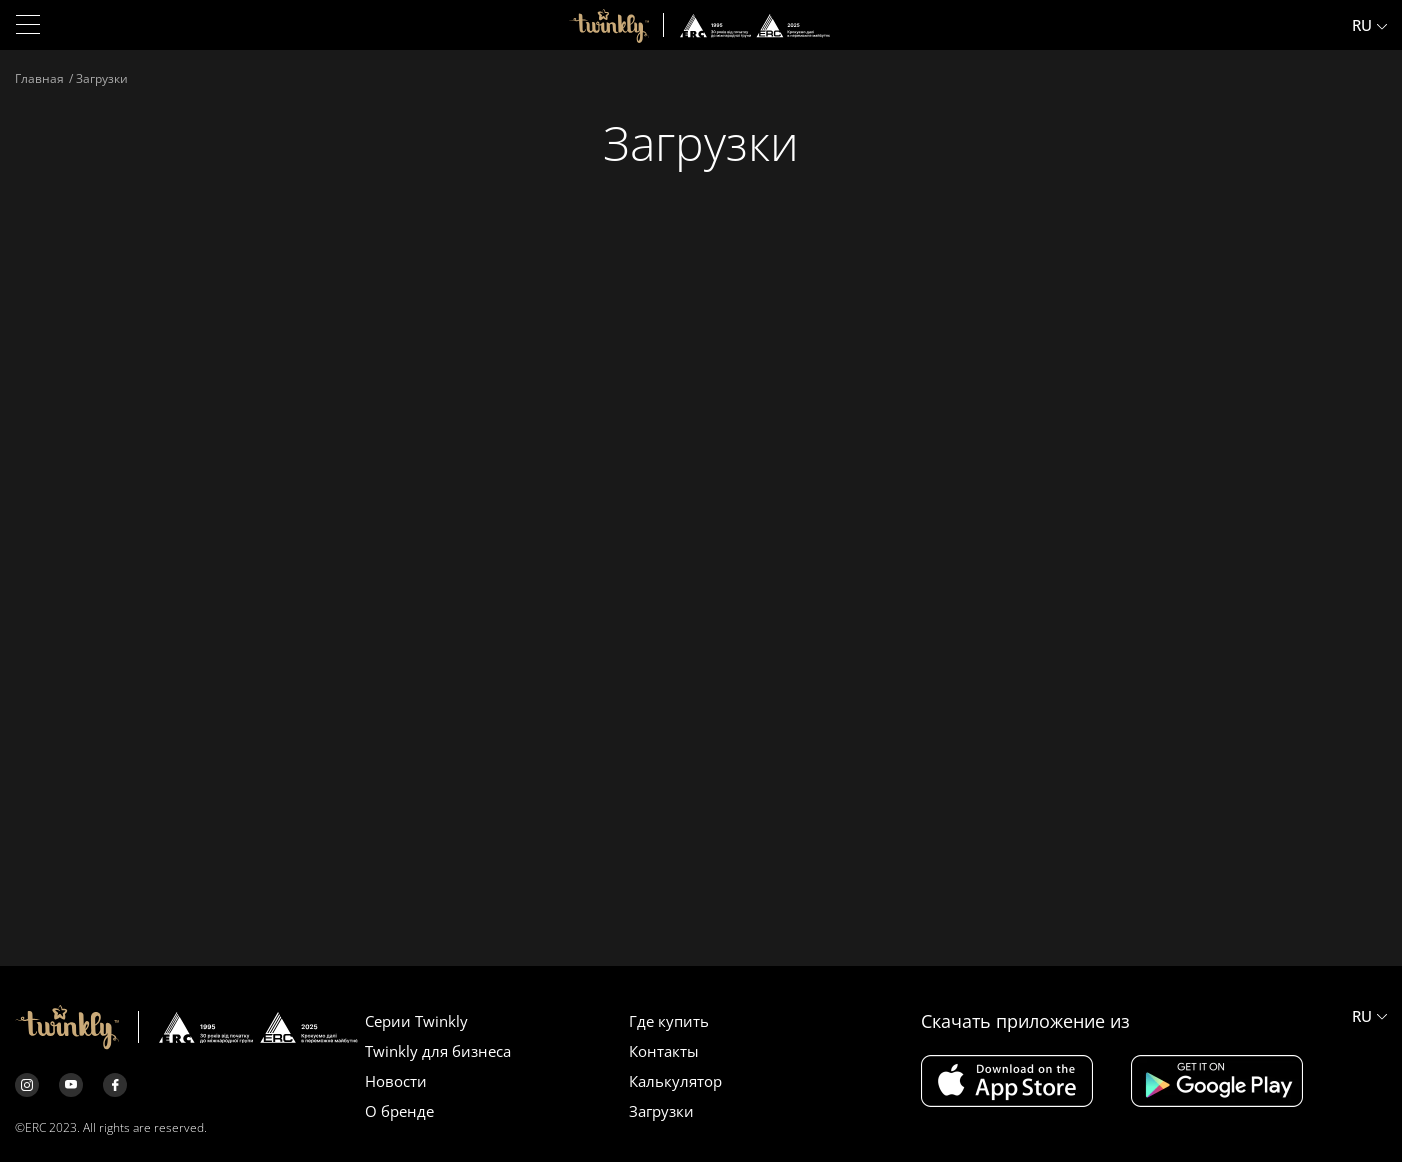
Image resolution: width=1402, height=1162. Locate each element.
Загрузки (661, 1111)
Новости (396, 1081)
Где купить (669, 1021)
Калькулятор (675, 1081)
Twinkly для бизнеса (438, 1051)
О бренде (399, 1111)
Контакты (664, 1051)
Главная (39, 78)
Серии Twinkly (416, 1021)
